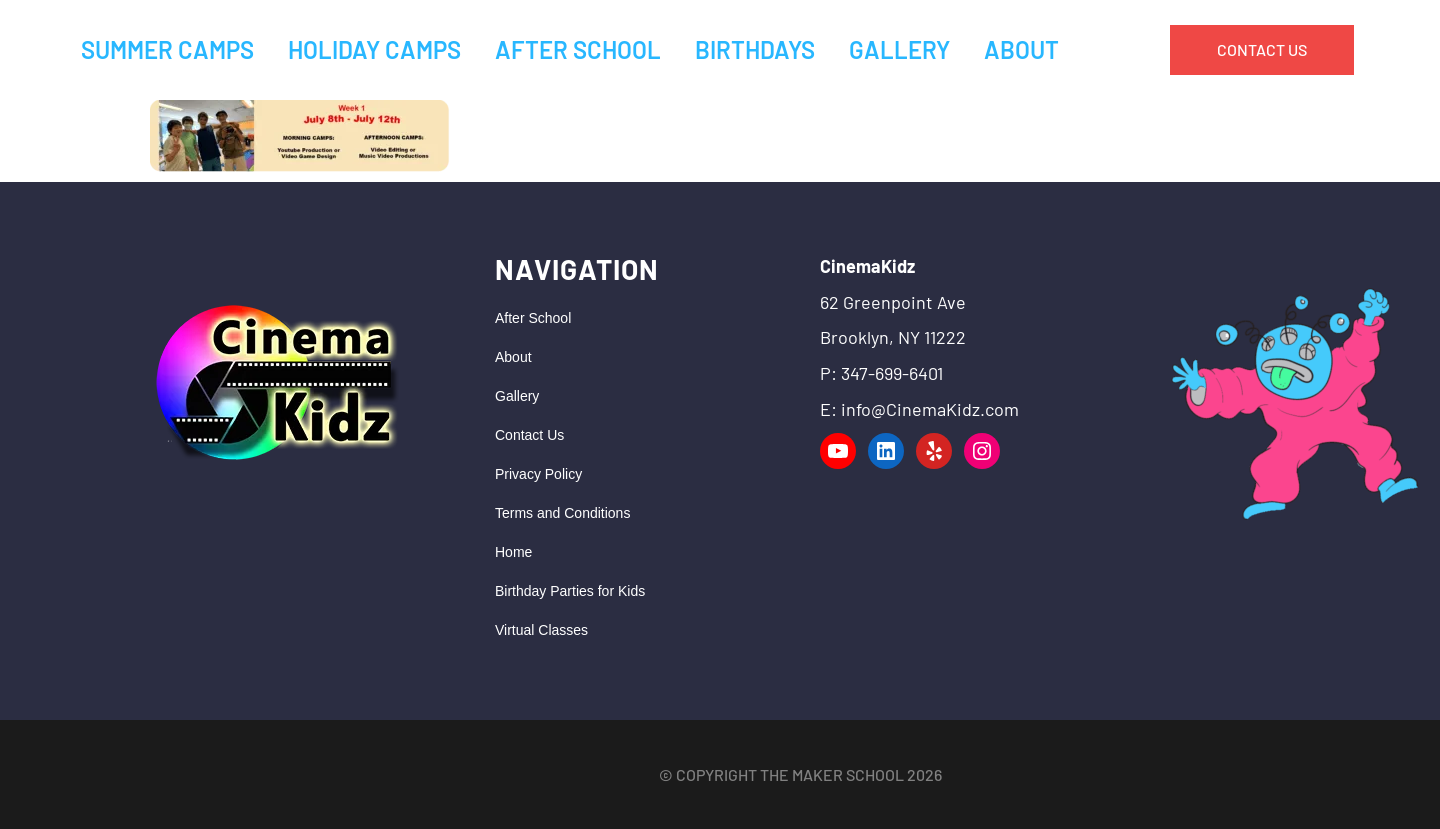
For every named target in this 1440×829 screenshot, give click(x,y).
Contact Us (529, 435)
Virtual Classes (541, 630)
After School (533, 318)
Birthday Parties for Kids (570, 591)
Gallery (517, 396)
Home (513, 552)
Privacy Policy (538, 474)
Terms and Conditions (562, 513)
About (513, 357)
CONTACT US (1262, 49)
